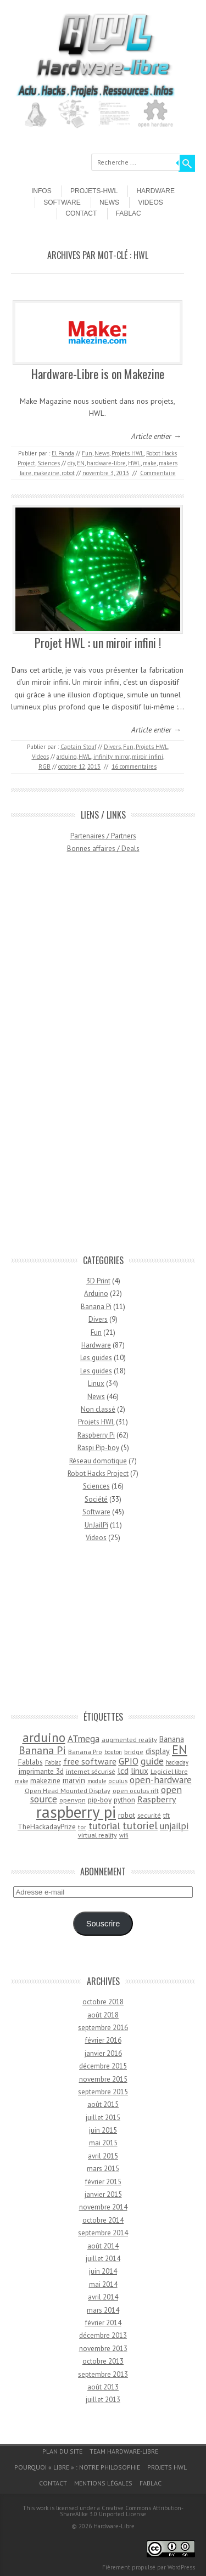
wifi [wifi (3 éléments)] (124, 1835)
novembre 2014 (103, 2207)
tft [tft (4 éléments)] (166, 1815)
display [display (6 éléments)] (158, 1751)
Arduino (96, 1293)
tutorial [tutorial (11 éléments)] (104, 1825)
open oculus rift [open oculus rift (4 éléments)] (136, 1790)
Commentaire (158, 473)
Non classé (98, 1409)
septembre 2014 (103, 2232)
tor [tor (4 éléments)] (82, 1827)
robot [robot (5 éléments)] (126, 1815)
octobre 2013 (103, 2361)
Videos (150, 202)
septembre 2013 (103, 2374)
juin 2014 (103, 2271)
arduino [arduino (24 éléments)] (44, 1737)
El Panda (63, 453)
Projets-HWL (94, 191)
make (150, 463)
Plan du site (62, 2451)
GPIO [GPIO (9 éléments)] (128, 1761)
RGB (44, 766)
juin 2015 (103, 2130)
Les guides (96, 1357)
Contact (81, 213)
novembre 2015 (103, 2079)
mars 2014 (103, 2310)
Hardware (155, 191)
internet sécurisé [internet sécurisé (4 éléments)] (90, 1771)
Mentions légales (103, 2483)
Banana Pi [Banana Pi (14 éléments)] (42, 1750)
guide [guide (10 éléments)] (152, 1761)
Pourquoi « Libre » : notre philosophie (77, 2467)
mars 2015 (103, 2168)
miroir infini (147, 756)
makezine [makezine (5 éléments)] (45, 1780)
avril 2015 (103, 2156)
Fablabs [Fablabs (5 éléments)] (30, 1762)
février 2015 (103, 2181)
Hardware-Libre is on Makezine (97, 373)
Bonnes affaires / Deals (103, 848)
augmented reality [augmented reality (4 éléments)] (129, 1739)
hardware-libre (106, 463)
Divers (112, 747)
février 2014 (103, 2322)
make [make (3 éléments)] (21, 1781)
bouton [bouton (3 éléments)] (113, 1752)
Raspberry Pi (96, 1435)
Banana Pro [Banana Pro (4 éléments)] (85, 1752)
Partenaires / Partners (103, 836)
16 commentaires (134, 766)
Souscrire (103, 1923)
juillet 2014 (103, 2258)
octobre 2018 (103, 2001)
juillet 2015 (103, 2117)
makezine (46, 473)
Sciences (48, 463)
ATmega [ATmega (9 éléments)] (83, 1739)
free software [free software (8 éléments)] (89, 1761)
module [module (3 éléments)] (96, 1781)
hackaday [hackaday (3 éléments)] (177, 1762)
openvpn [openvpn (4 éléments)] (72, 1800)
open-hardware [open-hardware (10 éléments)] (161, 1779)
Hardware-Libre (114, 2526)
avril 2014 (103, 2297)
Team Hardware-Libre (124, 2451)
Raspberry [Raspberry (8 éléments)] (156, 1799)
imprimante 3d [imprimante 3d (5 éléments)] (41, 1771)
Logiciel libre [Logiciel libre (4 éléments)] (169, 1771)
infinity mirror (111, 756)
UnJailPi (96, 1525)
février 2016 (103, 2040)
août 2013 (103, 2387)
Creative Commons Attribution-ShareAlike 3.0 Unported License (121, 2511)
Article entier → (156, 436)
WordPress (181, 2567)
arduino (66, 756)
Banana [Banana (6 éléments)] (171, 1739)
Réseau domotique (98, 1460)
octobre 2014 (103, 2220)
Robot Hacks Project (98, 1473)
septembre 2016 (103, 2027)
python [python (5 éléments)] (124, 1800)
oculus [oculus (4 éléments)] (117, 1781)
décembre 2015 (103, 2066)
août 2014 (103, 2246)
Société (96, 1499)
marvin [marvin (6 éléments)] (74, 1780)
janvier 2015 (103, 2194)
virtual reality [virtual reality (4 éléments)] (97, 1835)
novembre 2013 (103, 2348)
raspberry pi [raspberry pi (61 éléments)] (76, 1811)
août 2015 (103, 2104)
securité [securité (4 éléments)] (149, 1815)
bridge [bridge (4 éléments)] (133, 1752)
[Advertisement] (103, 1059)
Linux (96, 1383)
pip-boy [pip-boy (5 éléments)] (100, 1800)
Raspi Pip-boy (98, 1447)
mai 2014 (103, 2284)
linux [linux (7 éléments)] (139, 1770)
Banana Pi (96, 1306)
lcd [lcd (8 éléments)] (123, 1770)
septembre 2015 (103, 2091)
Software (62, 202)
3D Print (98, 1281)
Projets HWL (128, 453)
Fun (87, 453)
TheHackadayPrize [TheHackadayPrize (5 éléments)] (47, 1826)
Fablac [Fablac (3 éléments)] (53, 1762)
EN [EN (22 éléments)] (179, 1749)
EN (81, 463)
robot (68, 473)
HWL (134, 463)
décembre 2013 (103, 2335)
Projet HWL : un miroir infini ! (98, 642)
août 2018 (103, 2015)
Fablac (128, 213)
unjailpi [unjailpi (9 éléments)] (174, 1826)
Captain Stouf (78, 747)
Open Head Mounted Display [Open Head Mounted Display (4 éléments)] (67, 1790)
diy (71, 463)
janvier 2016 (103, 2053)
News (109, 202)
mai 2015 (103, 2142)
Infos (41, 191)
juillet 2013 (103, 2399)
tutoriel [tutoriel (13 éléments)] (140, 1825)
